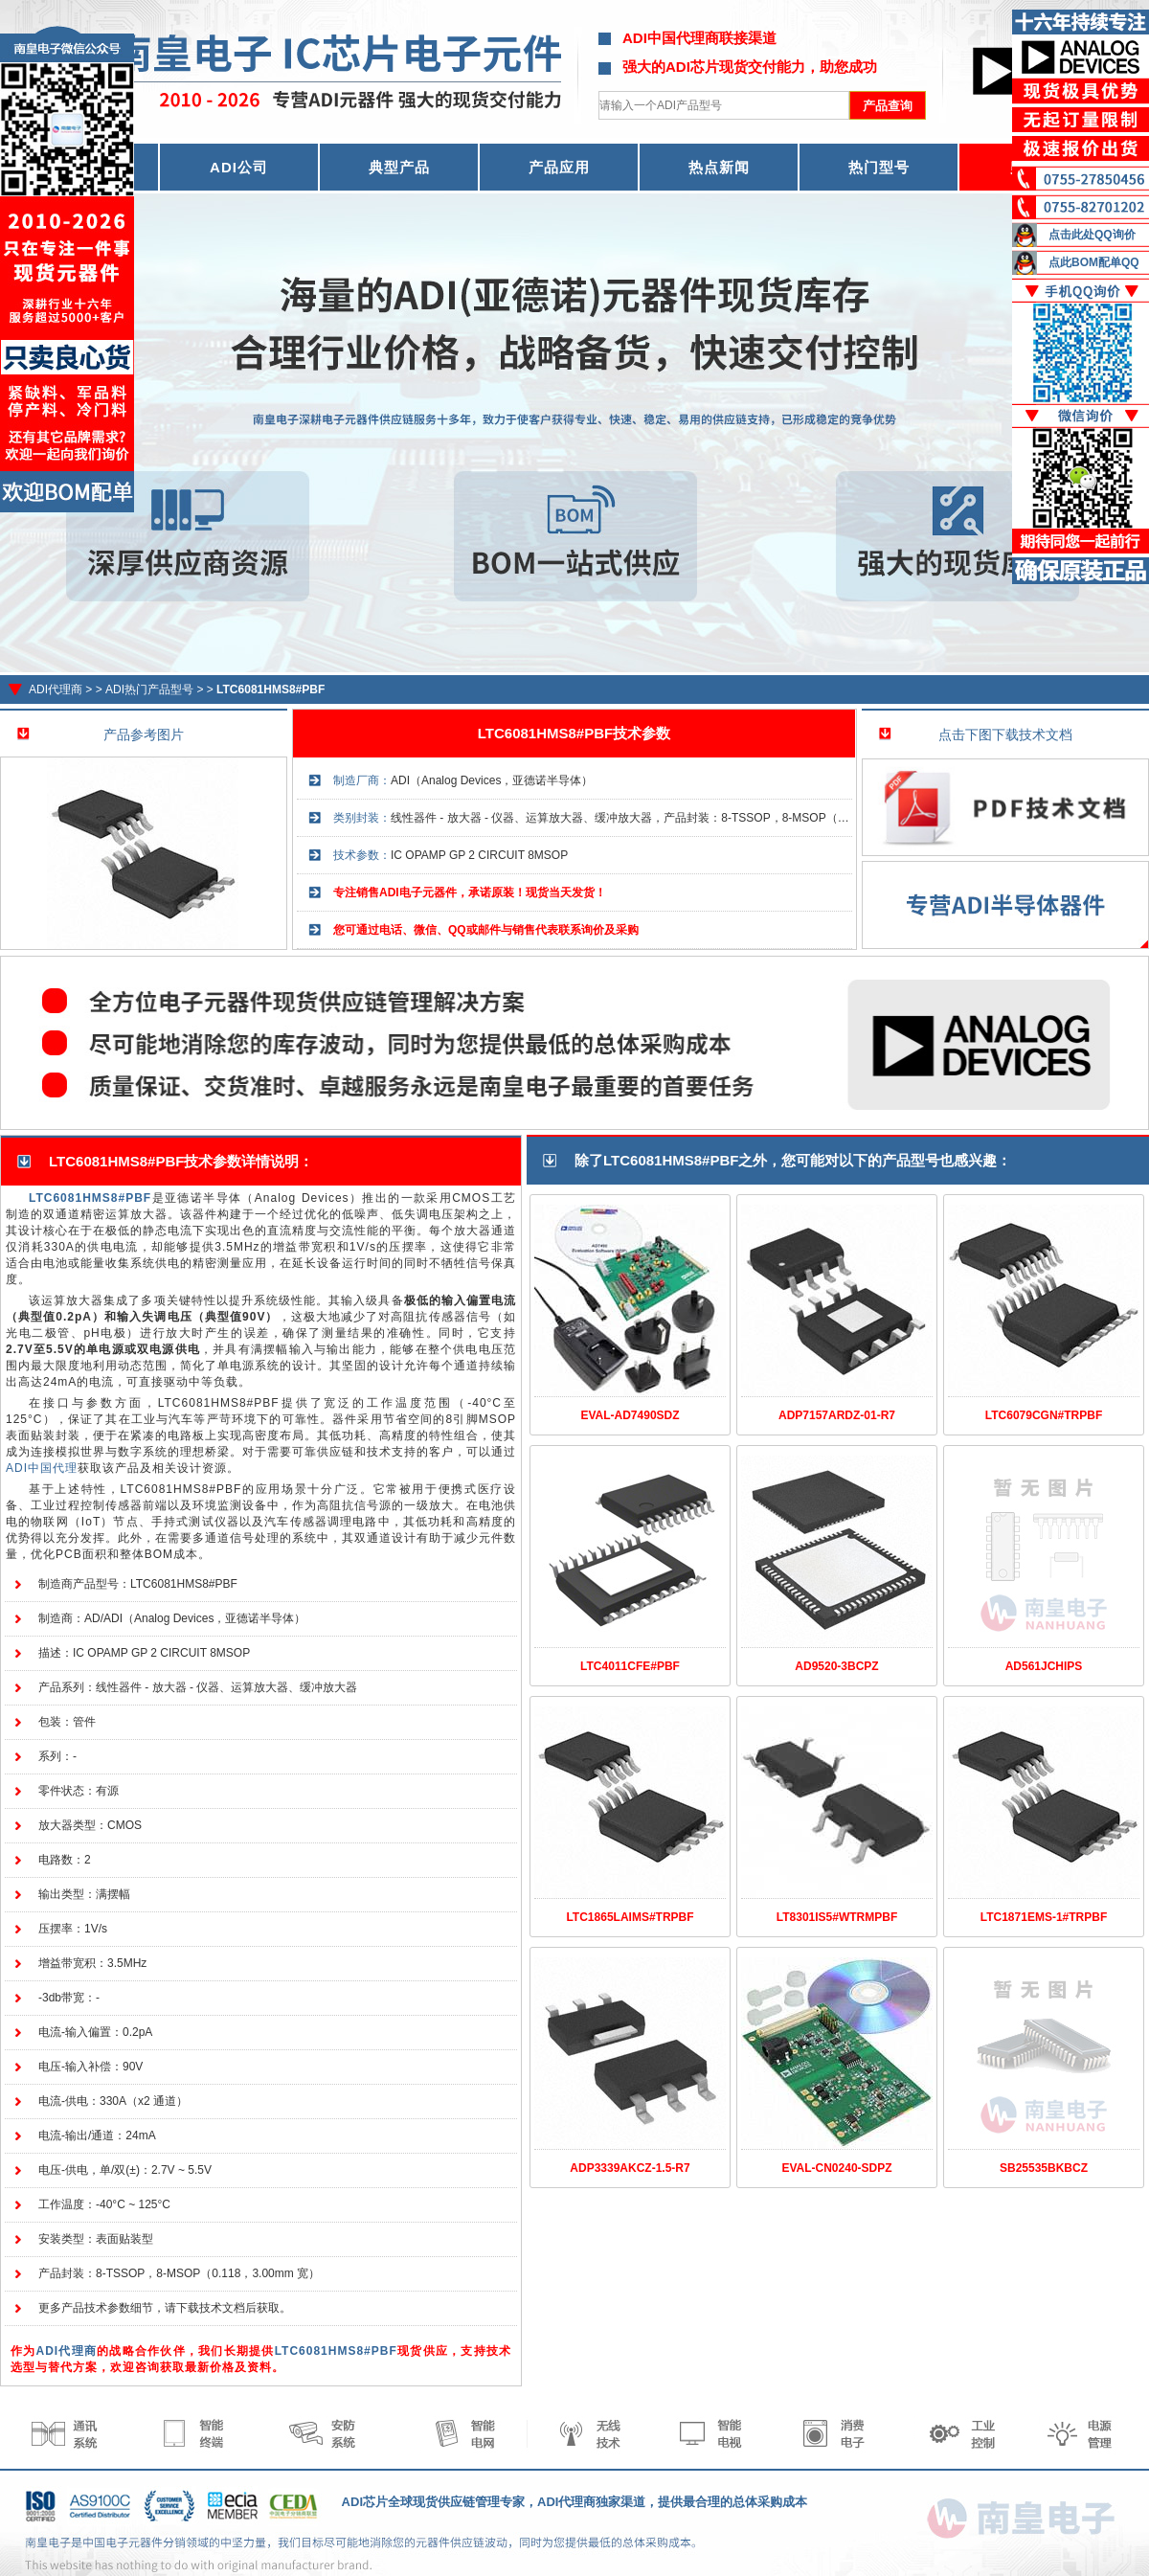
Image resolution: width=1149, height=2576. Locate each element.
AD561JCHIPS (1044, 1666)
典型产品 (399, 167)
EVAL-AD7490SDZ (629, 1415)
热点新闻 (719, 167)
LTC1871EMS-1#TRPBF (1043, 1917)
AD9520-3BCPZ (836, 1666)
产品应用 (559, 167)
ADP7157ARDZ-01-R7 (836, 1415)
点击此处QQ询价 (1092, 234)
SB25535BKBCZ (1044, 2168)
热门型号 (879, 167)
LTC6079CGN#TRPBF (1043, 1415)
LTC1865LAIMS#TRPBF (629, 1917)
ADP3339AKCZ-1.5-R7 (629, 2168)
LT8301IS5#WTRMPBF (837, 1917)
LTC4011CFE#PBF (630, 1666)
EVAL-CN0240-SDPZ (836, 2168)
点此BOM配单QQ (1093, 262)
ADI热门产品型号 (149, 689)
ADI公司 (239, 167)
